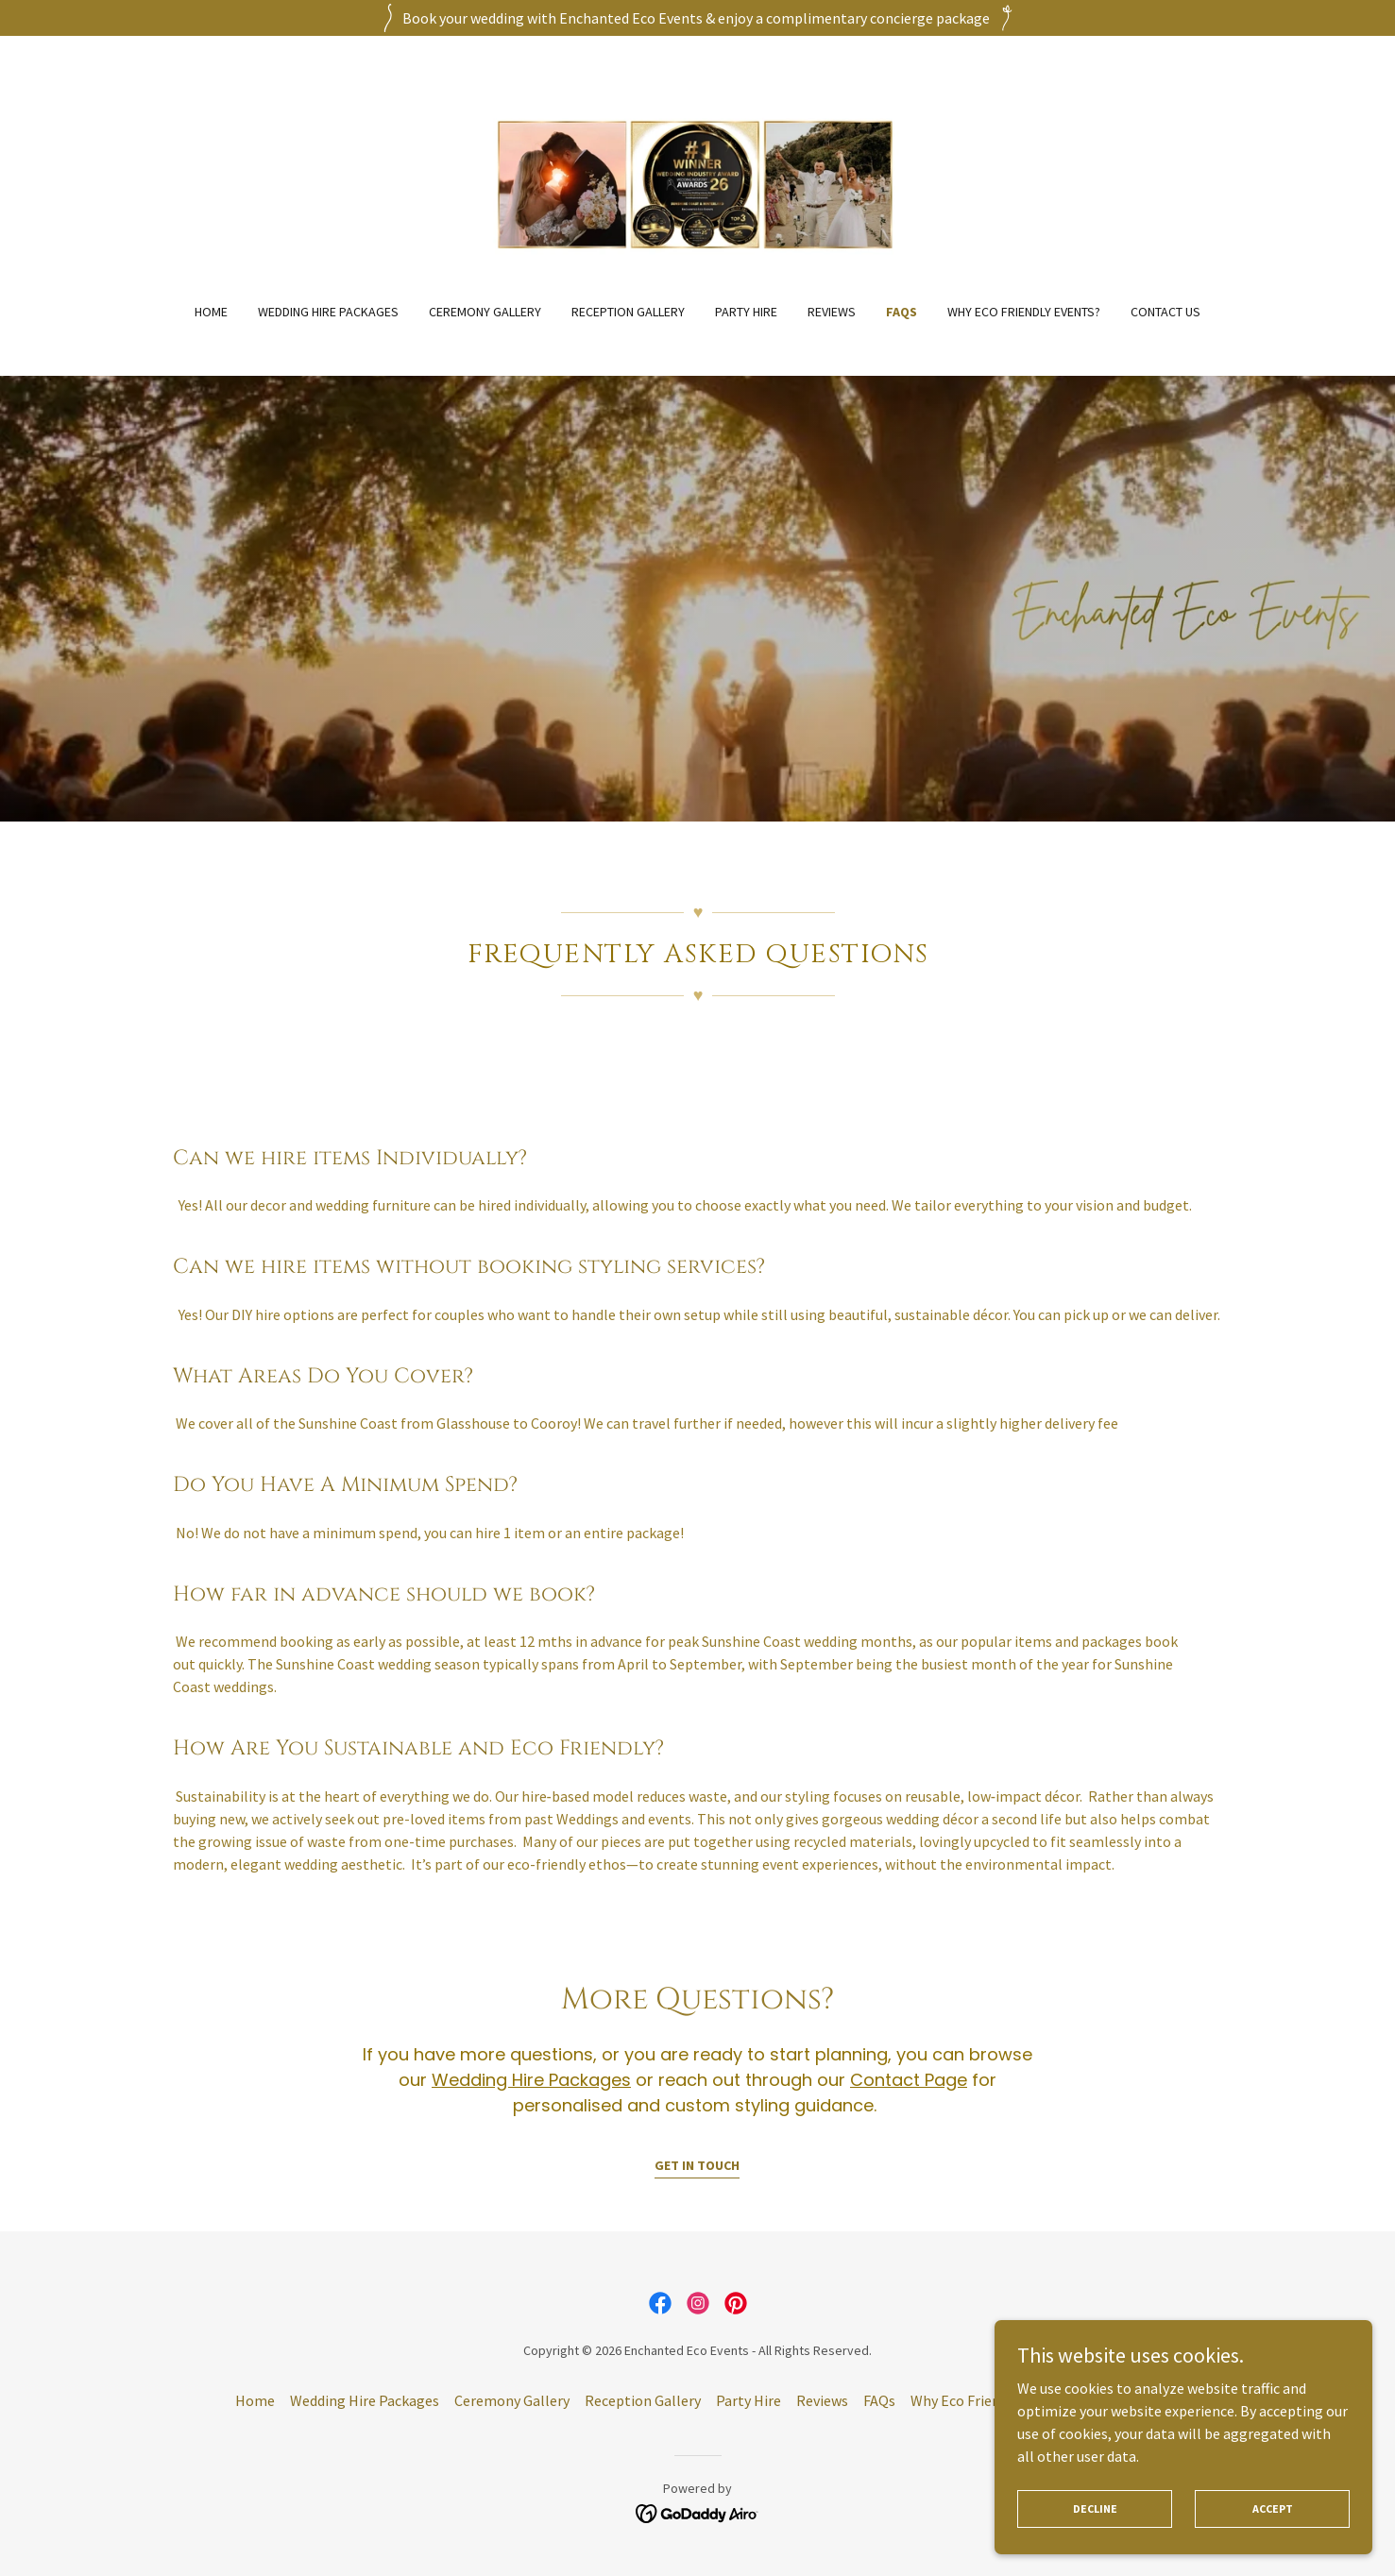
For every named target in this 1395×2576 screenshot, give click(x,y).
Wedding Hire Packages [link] (328, 311)
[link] (697, 181)
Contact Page (908, 2080)
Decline (1095, 2534)
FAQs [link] (901, 311)
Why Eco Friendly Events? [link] (1023, 311)
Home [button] (255, 2400)
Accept (1272, 2534)
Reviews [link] (832, 311)
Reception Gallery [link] (628, 311)
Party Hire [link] (746, 311)
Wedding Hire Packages (531, 2080)
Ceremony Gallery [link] (485, 311)
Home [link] (211, 311)
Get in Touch (697, 2165)
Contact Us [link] (1165, 311)
